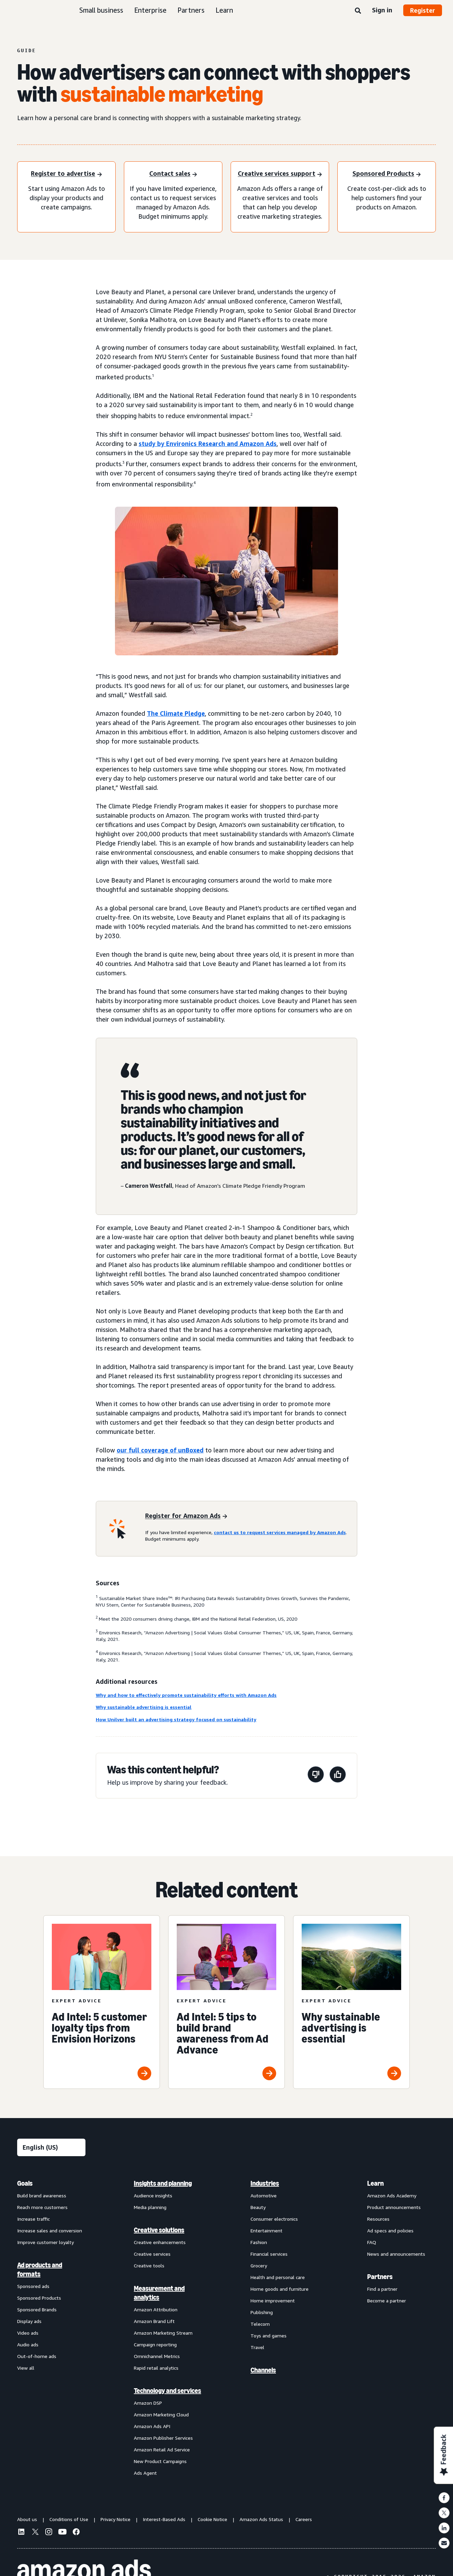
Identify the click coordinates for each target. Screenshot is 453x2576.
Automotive (264, 2195)
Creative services (152, 2254)
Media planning (150, 2207)
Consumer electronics (274, 2219)
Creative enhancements (160, 2242)
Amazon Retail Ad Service (162, 2449)
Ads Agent (145, 2473)
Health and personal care (278, 2277)
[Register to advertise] (66, 174)
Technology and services (167, 2391)
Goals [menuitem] (25, 2183)
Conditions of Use (68, 2519)
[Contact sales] (173, 174)
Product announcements (394, 2207)
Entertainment (266, 2230)
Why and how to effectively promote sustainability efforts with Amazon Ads (186, 1695)
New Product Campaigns (160, 2461)
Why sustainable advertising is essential (143, 1707)
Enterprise (150, 10)
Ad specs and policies (390, 2230)
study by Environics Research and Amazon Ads (208, 443)
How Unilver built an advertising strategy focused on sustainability (176, 1719)
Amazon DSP (148, 2403)
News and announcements (396, 2254)
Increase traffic (33, 2219)
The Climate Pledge (176, 713)
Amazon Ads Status (261, 2519)
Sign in (382, 10)
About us (27, 2519)
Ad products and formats (39, 2269)
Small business (101, 10)
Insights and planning (163, 2183)
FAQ (371, 2242)
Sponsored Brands (37, 2309)
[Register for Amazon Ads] (186, 1516)
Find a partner (382, 2289)
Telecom (260, 2324)
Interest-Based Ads (164, 2519)
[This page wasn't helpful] (315, 1775)
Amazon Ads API (152, 2426)
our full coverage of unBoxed (160, 1450)
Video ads (27, 2333)
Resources (378, 2219)
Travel (257, 2347)
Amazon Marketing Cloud (161, 2414)
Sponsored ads (33, 2286)
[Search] (358, 11)
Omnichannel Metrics (157, 2356)
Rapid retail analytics (156, 2368)
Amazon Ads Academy (391, 2195)
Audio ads (27, 2344)
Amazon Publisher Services (163, 2438)
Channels (263, 2370)
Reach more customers (42, 2207)
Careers (303, 2519)
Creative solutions (159, 2230)
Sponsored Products (39, 2298)
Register (422, 10)
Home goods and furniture (280, 2289)
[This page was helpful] (337, 1775)
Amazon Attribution (155, 2309)
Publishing (262, 2312)
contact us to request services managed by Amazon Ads (280, 1532)
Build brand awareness (41, 2195)
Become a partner (386, 2300)
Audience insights (153, 2195)
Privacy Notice (115, 2519)
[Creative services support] (280, 174)
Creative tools (149, 2265)
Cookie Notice (212, 2519)
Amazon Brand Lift (154, 2321)
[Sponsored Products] (386, 174)
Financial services (269, 2254)
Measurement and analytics (159, 2292)
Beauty (258, 2207)
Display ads (29, 2321)
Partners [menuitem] (380, 2277)
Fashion (259, 2242)
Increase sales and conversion (49, 2230)
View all (25, 2368)
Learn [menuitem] (375, 2183)
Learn (224, 10)
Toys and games (269, 2335)
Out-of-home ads (36, 2356)
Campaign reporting (155, 2344)
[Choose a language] (51, 2147)
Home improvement (273, 2300)
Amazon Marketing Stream (163, 2333)
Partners (191, 10)
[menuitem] (51, 2327)
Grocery (259, 2265)
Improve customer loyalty (45, 2242)
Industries (265, 2183)
